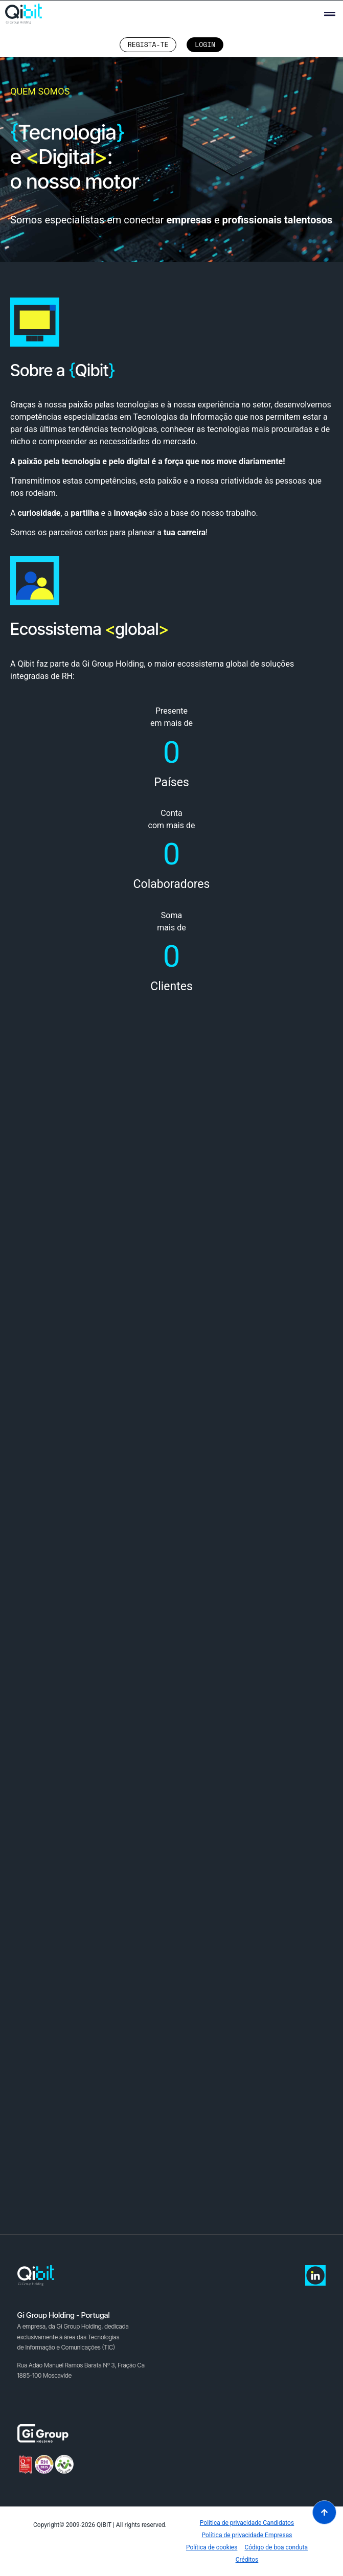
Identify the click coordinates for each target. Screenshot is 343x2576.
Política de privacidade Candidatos (247, 2522)
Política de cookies (212, 2547)
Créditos (247, 2559)
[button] (329, 14)
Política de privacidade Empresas (247, 2535)
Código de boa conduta (276, 2547)
